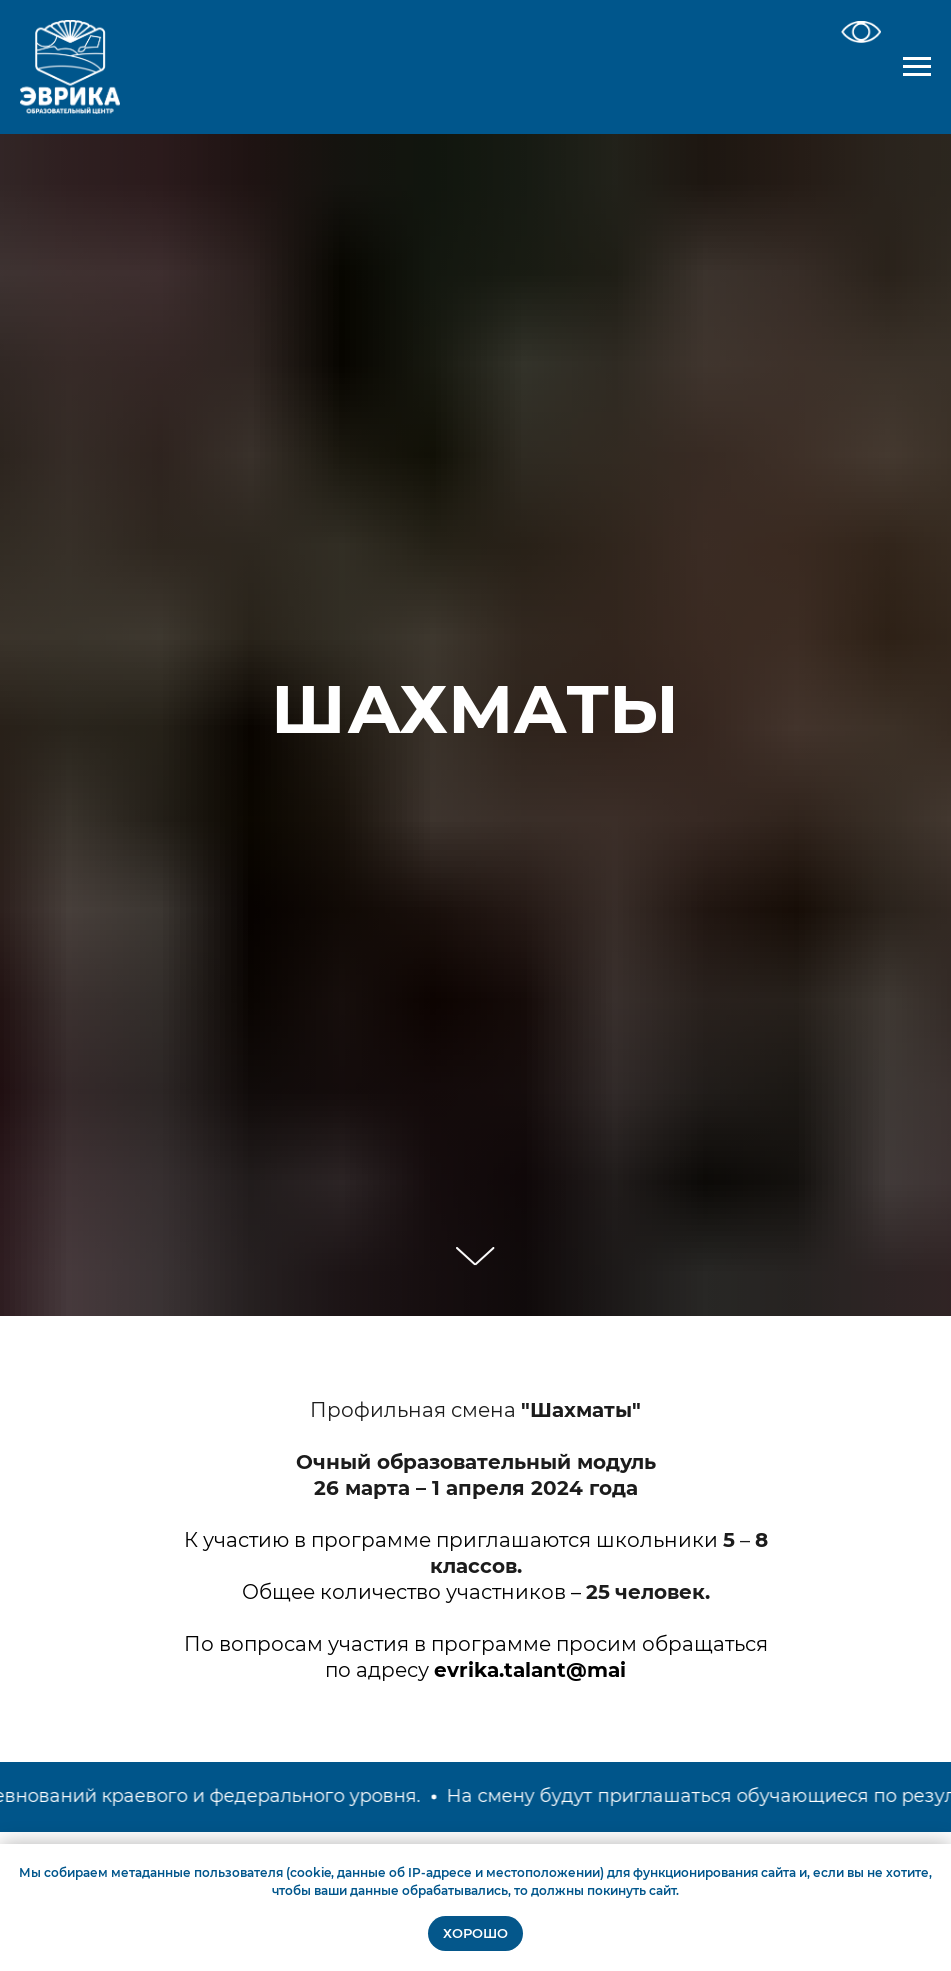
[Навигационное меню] (917, 67)
